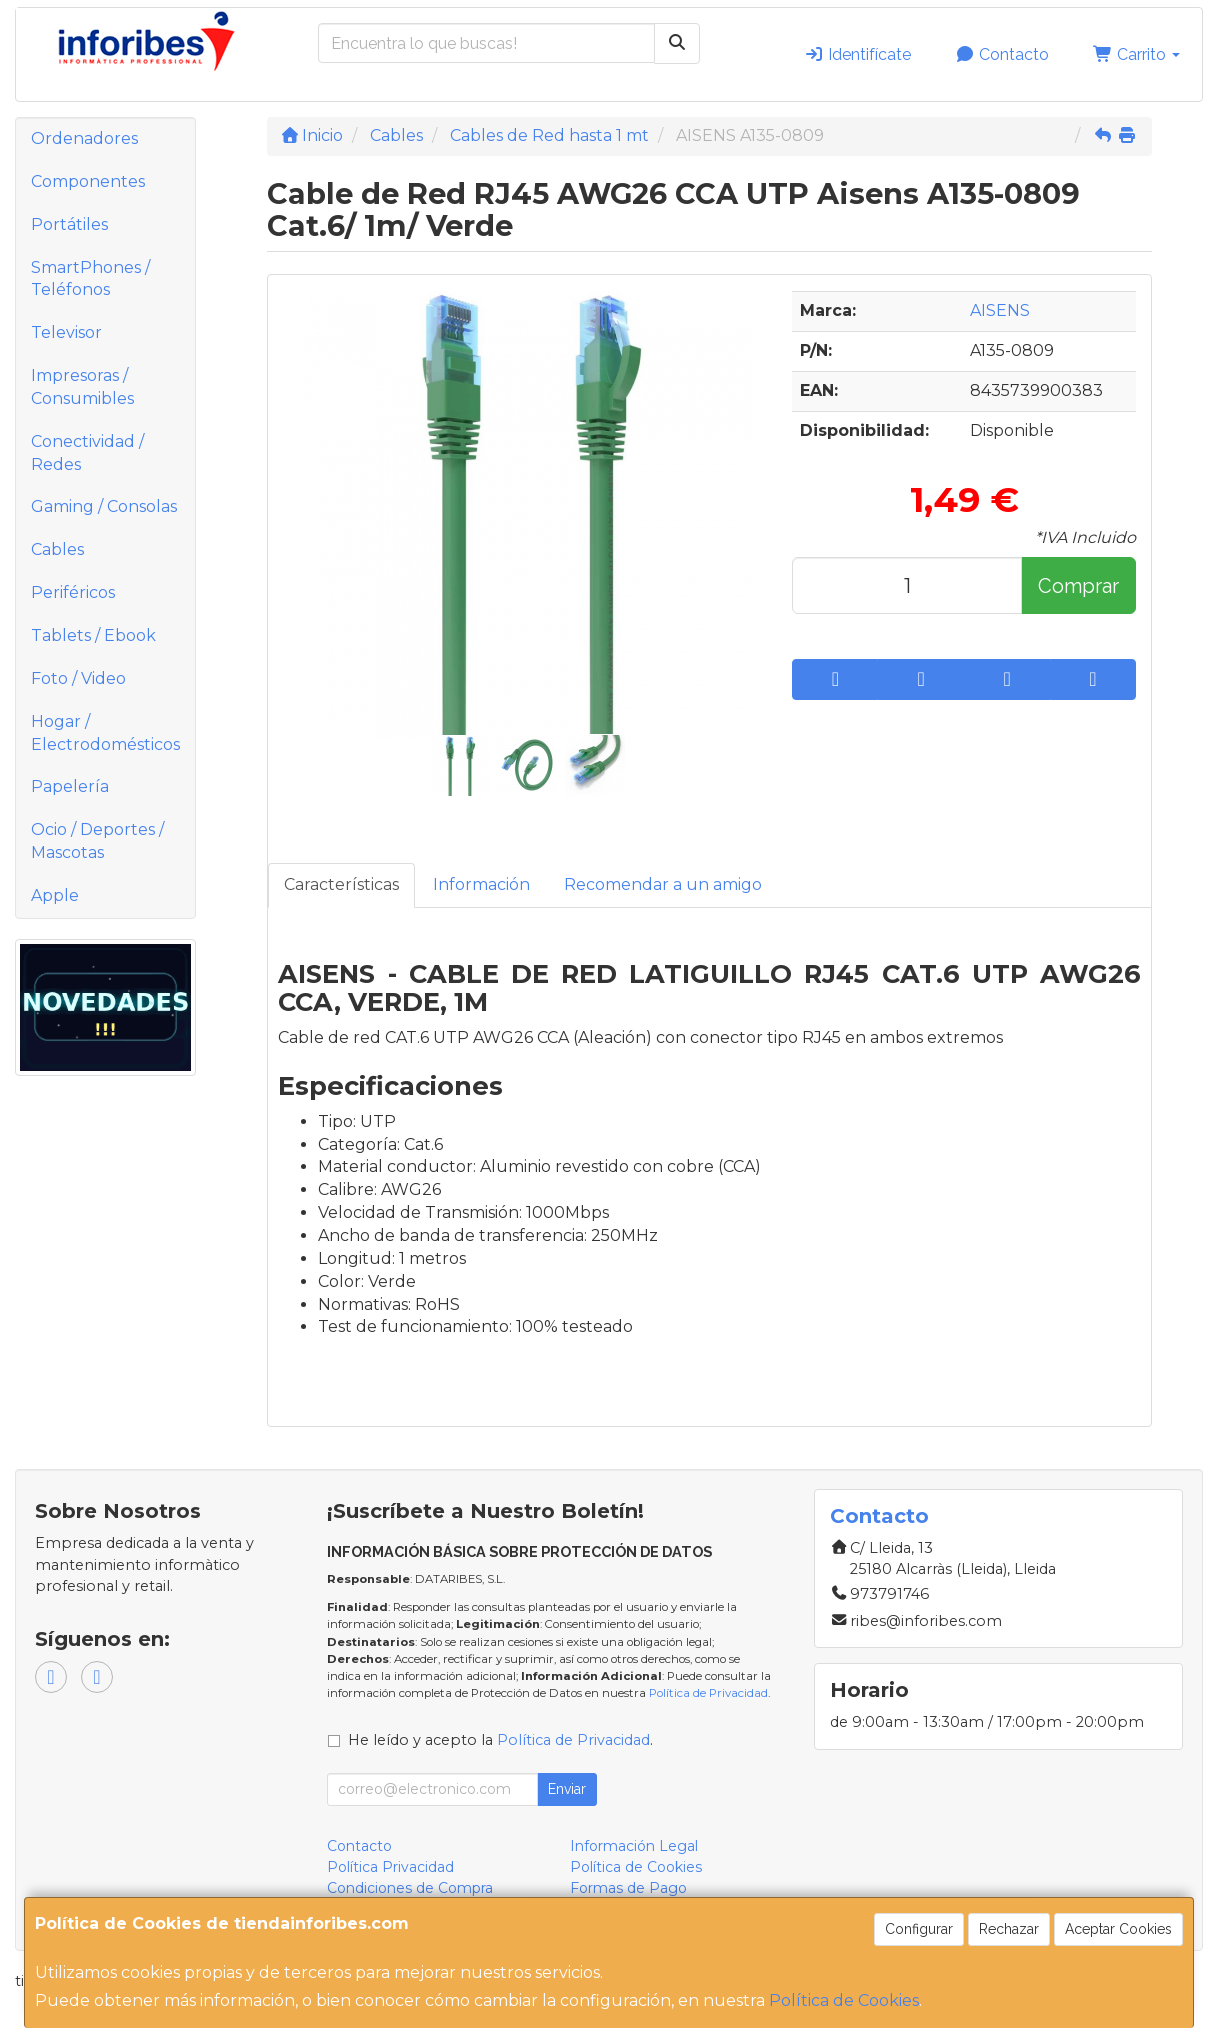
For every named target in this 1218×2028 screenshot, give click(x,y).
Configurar (919, 1929)
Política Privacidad (390, 1867)
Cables (57, 549)
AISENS (1000, 310)
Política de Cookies (844, 2000)
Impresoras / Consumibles (82, 387)
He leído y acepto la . (500, 1740)
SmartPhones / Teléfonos (90, 279)
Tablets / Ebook (93, 635)
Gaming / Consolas (104, 506)
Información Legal (634, 1846)
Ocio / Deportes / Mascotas (97, 841)
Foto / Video (78, 678)
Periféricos (73, 592)
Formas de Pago (628, 1888)
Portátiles (69, 224)
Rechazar (1009, 1929)
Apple (55, 895)
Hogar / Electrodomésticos (105, 733)
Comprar (1078, 586)
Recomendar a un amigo (663, 884)
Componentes (88, 181)
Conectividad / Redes (87, 453)
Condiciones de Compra (410, 1888)
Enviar (567, 1789)
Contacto (1002, 54)
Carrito (1136, 54)
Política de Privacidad (708, 1693)
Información (481, 884)
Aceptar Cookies (1118, 1929)
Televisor (66, 332)
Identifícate (857, 54)
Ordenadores (84, 138)
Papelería (70, 786)
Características (341, 884)
